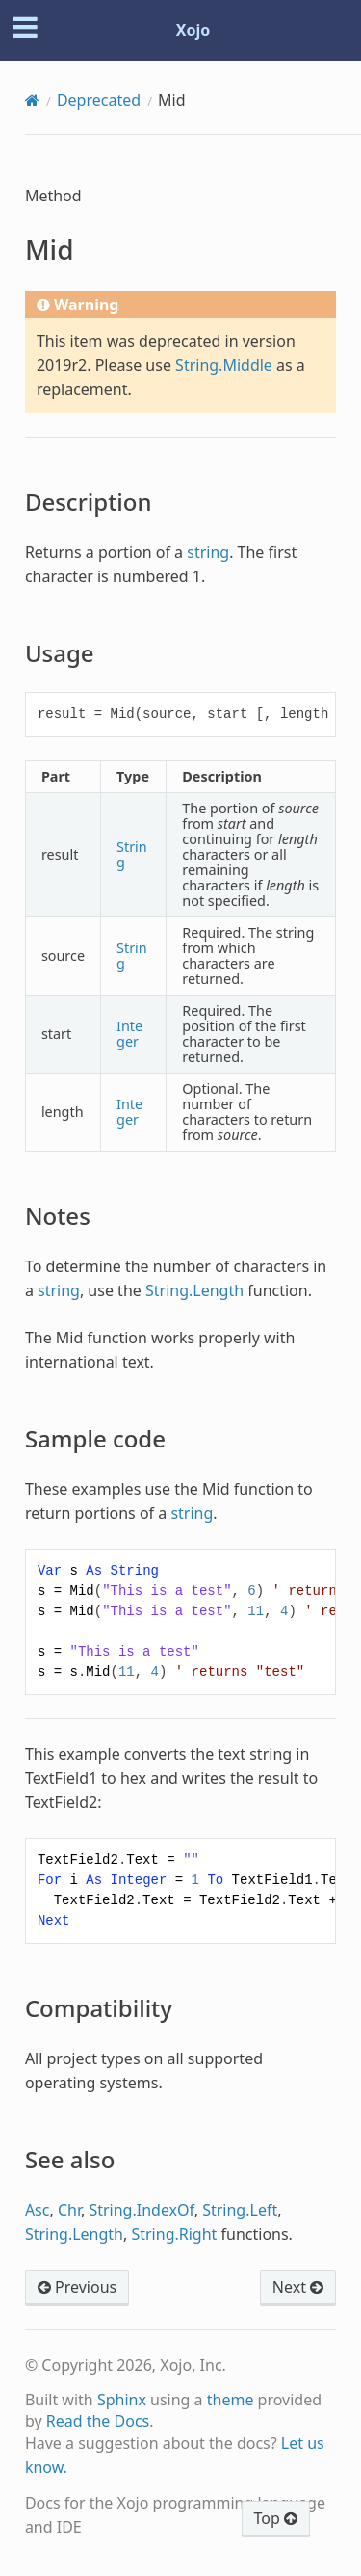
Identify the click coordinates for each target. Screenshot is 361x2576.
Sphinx (121, 2399)
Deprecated (99, 100)
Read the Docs (98, 2420)
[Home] (32, 100)
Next (297, 2286)
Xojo (193, 29)
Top (275, 2518)
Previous (77, 2286)
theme (230, 2399)
